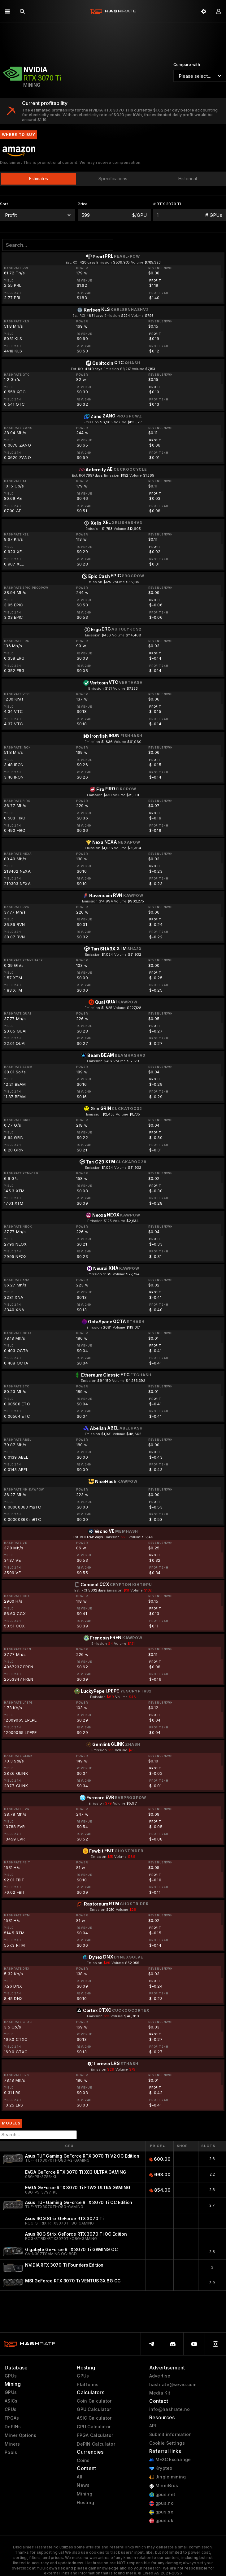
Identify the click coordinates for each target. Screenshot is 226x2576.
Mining (84, 2493)
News (83, 2485)
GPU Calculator (94, 2409)
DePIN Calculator (96, 2444)
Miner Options (21, 2435)
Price (158, 2146)
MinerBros (163, 2485)
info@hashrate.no (169, 2409)
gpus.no (161, 2503)
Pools (11, 2452)
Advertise (160, 2375)
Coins (83, 2460)
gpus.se (161, 2512)
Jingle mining (167, 2477)
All (79, 2476)
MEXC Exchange (170, 2459)
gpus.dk (161, 2520)
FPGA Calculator (95, 2435)
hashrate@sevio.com (173, 2384)
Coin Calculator (94, 2401)
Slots (208, 2146)
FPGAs (12, 2418)
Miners (12, 2444)
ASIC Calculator (94, 2418)
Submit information (170, 2434)
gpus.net (162, 2494)
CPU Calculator (94, 2426)
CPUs (10, 2409)
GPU (69, 2146)
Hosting (85, 2502)
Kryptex (160, 2468)
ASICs (11, 2401)
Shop (182, 2146)
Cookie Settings (167, 2443)
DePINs (13, 2426)
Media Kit (160, 2392)
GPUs (11, 2375)
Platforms (87, 2384)
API (152, 2425)
